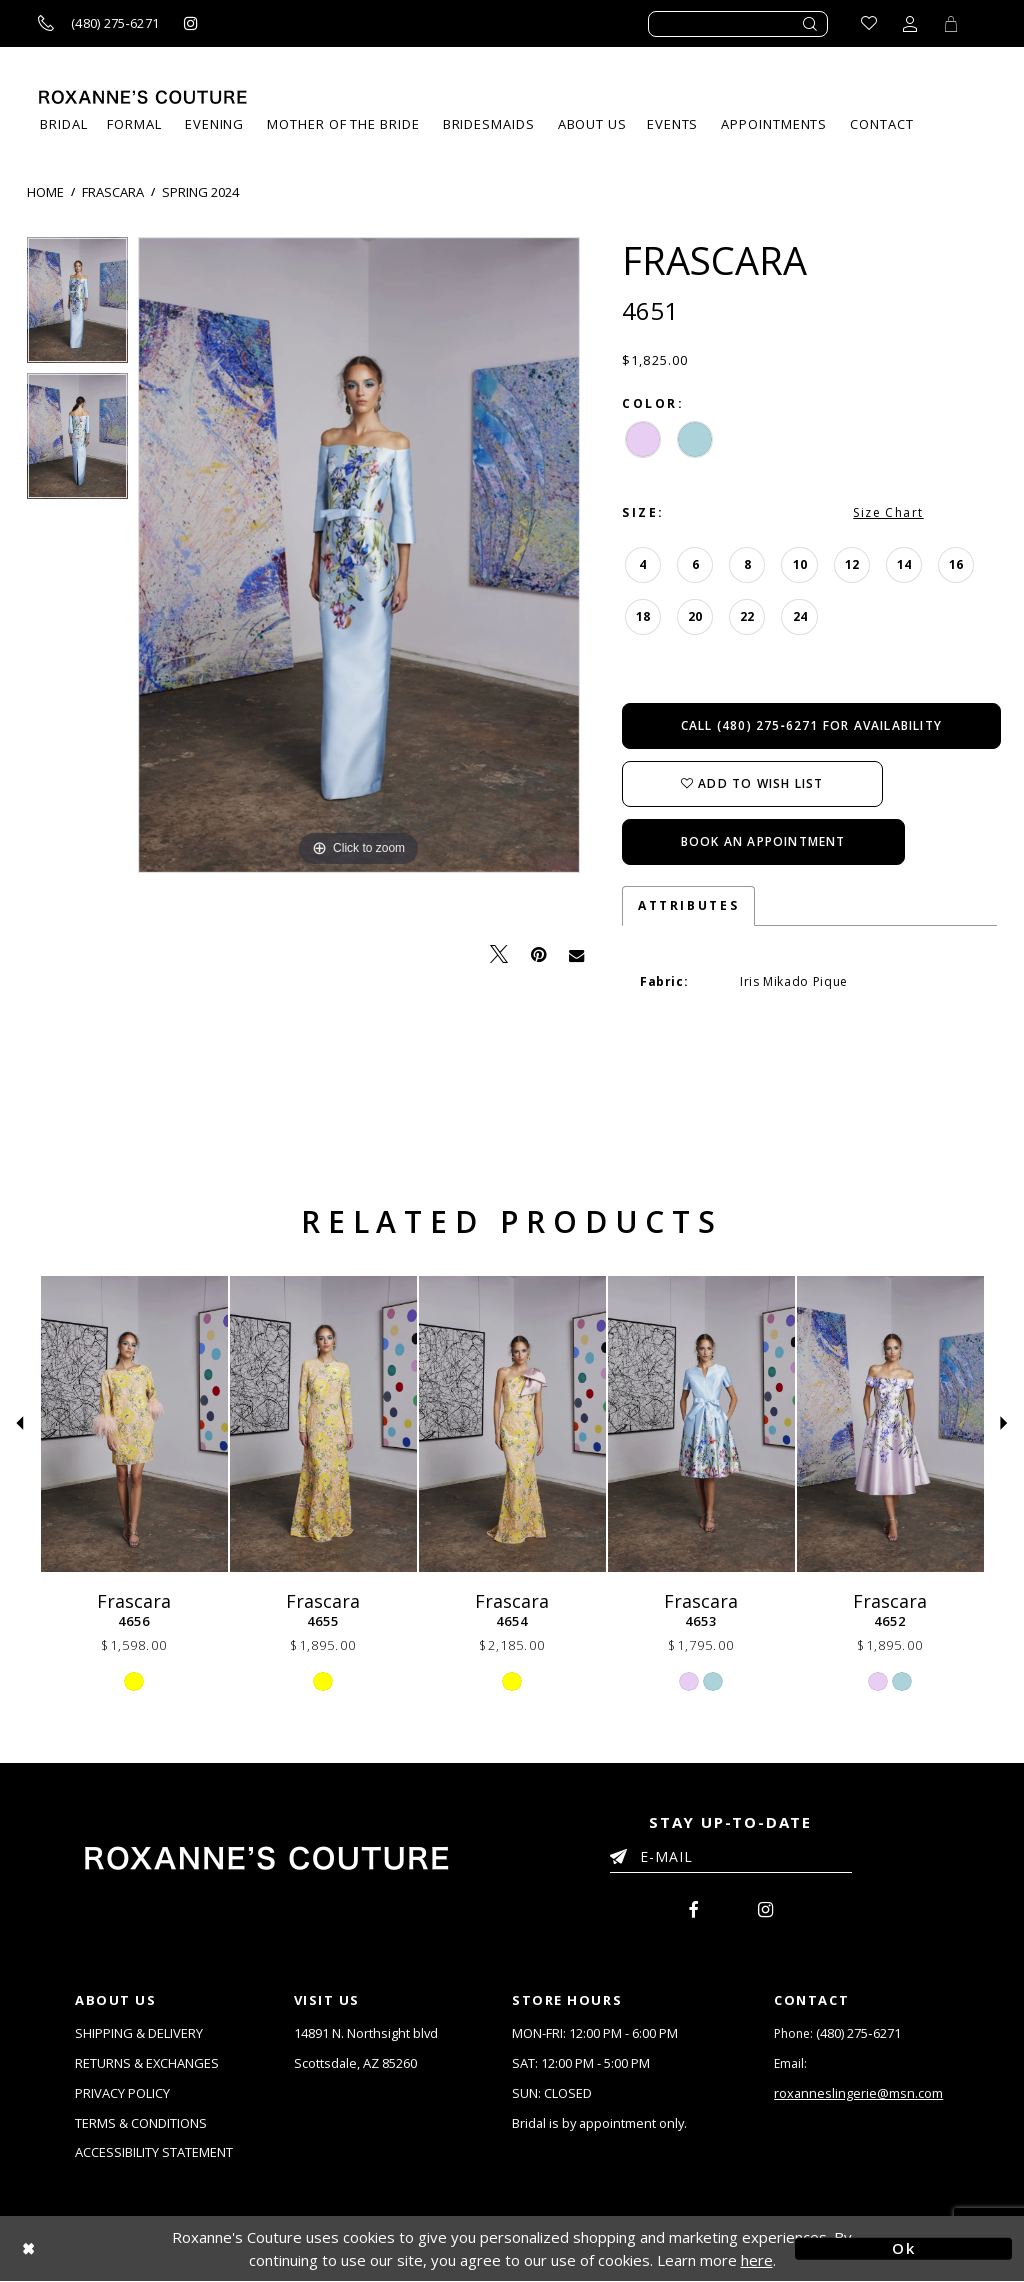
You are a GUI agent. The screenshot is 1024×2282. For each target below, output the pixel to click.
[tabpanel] (77, 305)
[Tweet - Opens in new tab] (499, 954)
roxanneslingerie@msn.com (859, 2093)
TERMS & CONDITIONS (141, 2123)
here (757, 2260)
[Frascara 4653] (701, 1423)
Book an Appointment (763, 841)
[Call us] (98, 23)
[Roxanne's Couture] (143, 97)
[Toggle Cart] (951, 23)
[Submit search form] (811, 24)
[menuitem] (672, 124)
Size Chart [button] (888, 512)
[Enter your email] (731, 1860)
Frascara (113, 192)
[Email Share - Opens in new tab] (576, 954)
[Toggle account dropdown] (910, 23)
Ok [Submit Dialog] (903, 2249)
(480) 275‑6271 (858, 2033)
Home (45, 192)
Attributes (688, 905)
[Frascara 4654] (512, 1423)
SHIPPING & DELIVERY (139, 2033)
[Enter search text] (738, 24)
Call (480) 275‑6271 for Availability (811, 725)
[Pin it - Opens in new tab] (538, 954)
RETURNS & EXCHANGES (147, 2063)
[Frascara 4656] (134, 1423)
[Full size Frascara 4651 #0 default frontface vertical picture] (359, 555)
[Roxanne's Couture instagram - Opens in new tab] (191, 23)
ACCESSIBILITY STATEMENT (154, 2153)
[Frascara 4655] (323, 1423)
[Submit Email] (622, 1853)
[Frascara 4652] (890, 1423)
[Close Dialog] (120, 2249)
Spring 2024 (200, 192)
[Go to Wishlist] (869, 23)
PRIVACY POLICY (122, 2093)
